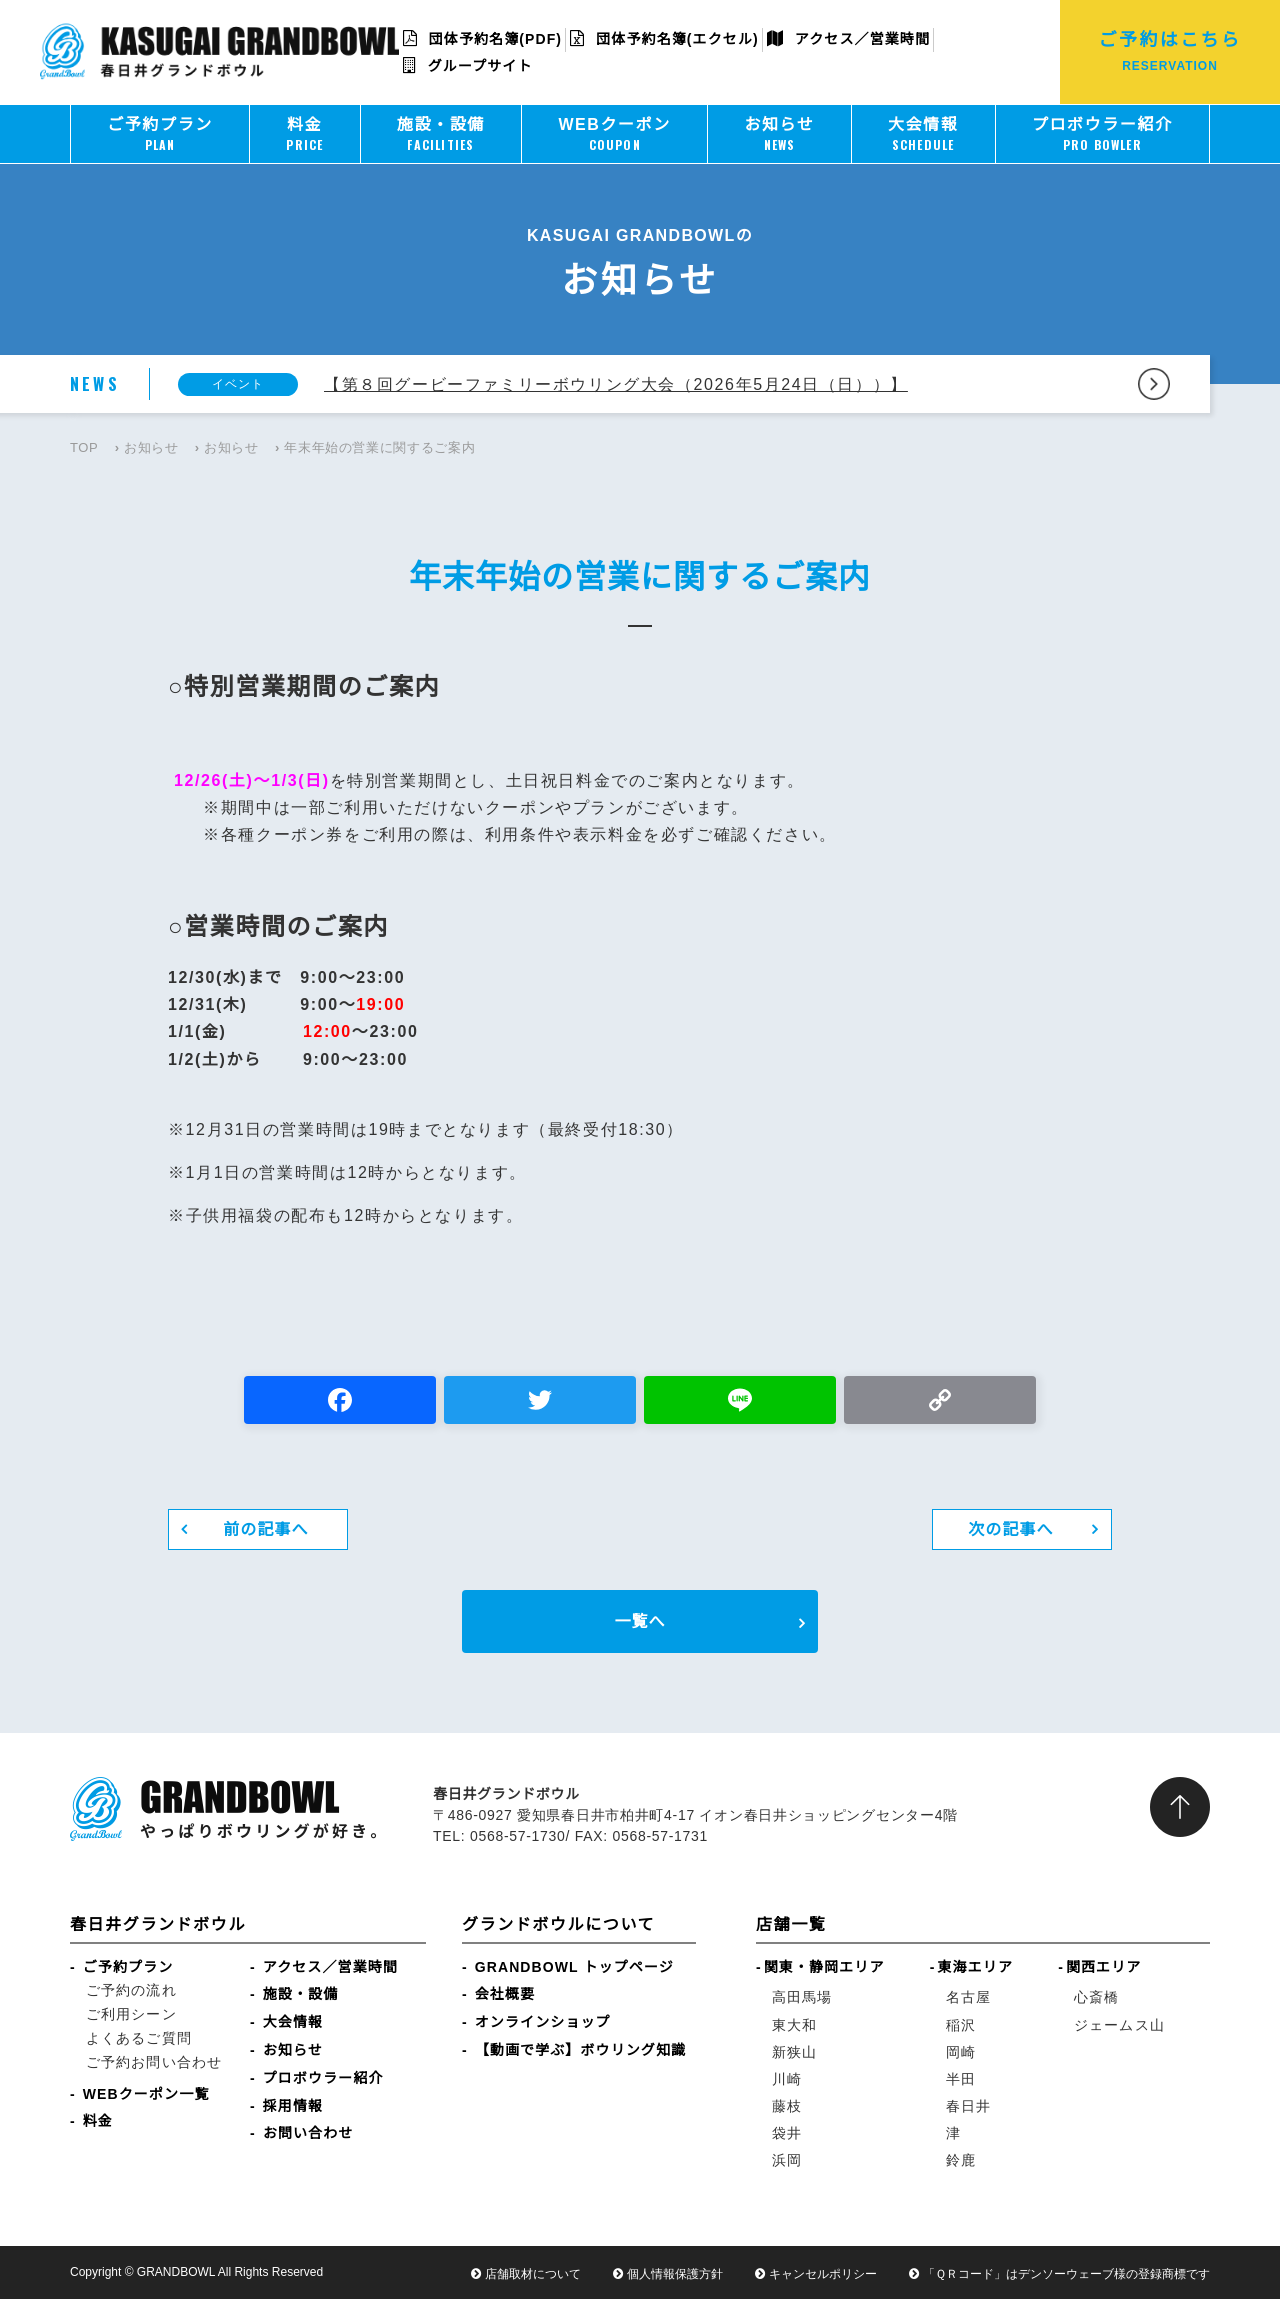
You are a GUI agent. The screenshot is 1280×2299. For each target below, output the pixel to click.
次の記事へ (1011, 1529)
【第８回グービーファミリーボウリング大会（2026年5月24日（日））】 (616, 384)
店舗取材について (533, 2274)
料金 (98, 2121)
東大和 (794, 2025)
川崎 (787, 2079)
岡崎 (961, 2052)
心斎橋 (1096, 1997)
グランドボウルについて (558, 1924)
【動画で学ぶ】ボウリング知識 (580, 2050)
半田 (961, 2079)
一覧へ (639, 1621)
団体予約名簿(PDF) (483, 39)
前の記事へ (266, 1529)
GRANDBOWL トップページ (574, 1967)
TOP (84, 447)
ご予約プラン (128, 1967)
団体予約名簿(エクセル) (664, 39)
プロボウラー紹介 (323, 2078)
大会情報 (293, 2022)
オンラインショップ (543, 2022)
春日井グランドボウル (158, 1924)
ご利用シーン (131, 2014)
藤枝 (787, 2106)
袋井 (787, 2133)
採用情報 (293, 2106)
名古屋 (968, 1997)
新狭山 (794, 2052)
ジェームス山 (1119, 2025)
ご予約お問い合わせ (154, 2062)
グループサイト (468, 66)
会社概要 (505, 1994)
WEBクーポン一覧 (146, 2094)
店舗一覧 (791, 1924)
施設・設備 (301, 1994)
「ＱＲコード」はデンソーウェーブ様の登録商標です (1066, 2274)
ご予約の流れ (131, 1990)
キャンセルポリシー (823, 2274)
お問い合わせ (308, 2133)
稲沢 (961, 2025)
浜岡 (787, 2160)
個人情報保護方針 (675, 2274)
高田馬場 (802, 1997)
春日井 (968, 2106)
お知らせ (151, 447)
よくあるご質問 (139, 2038)
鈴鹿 (961, 2160)
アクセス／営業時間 (848, 39)
